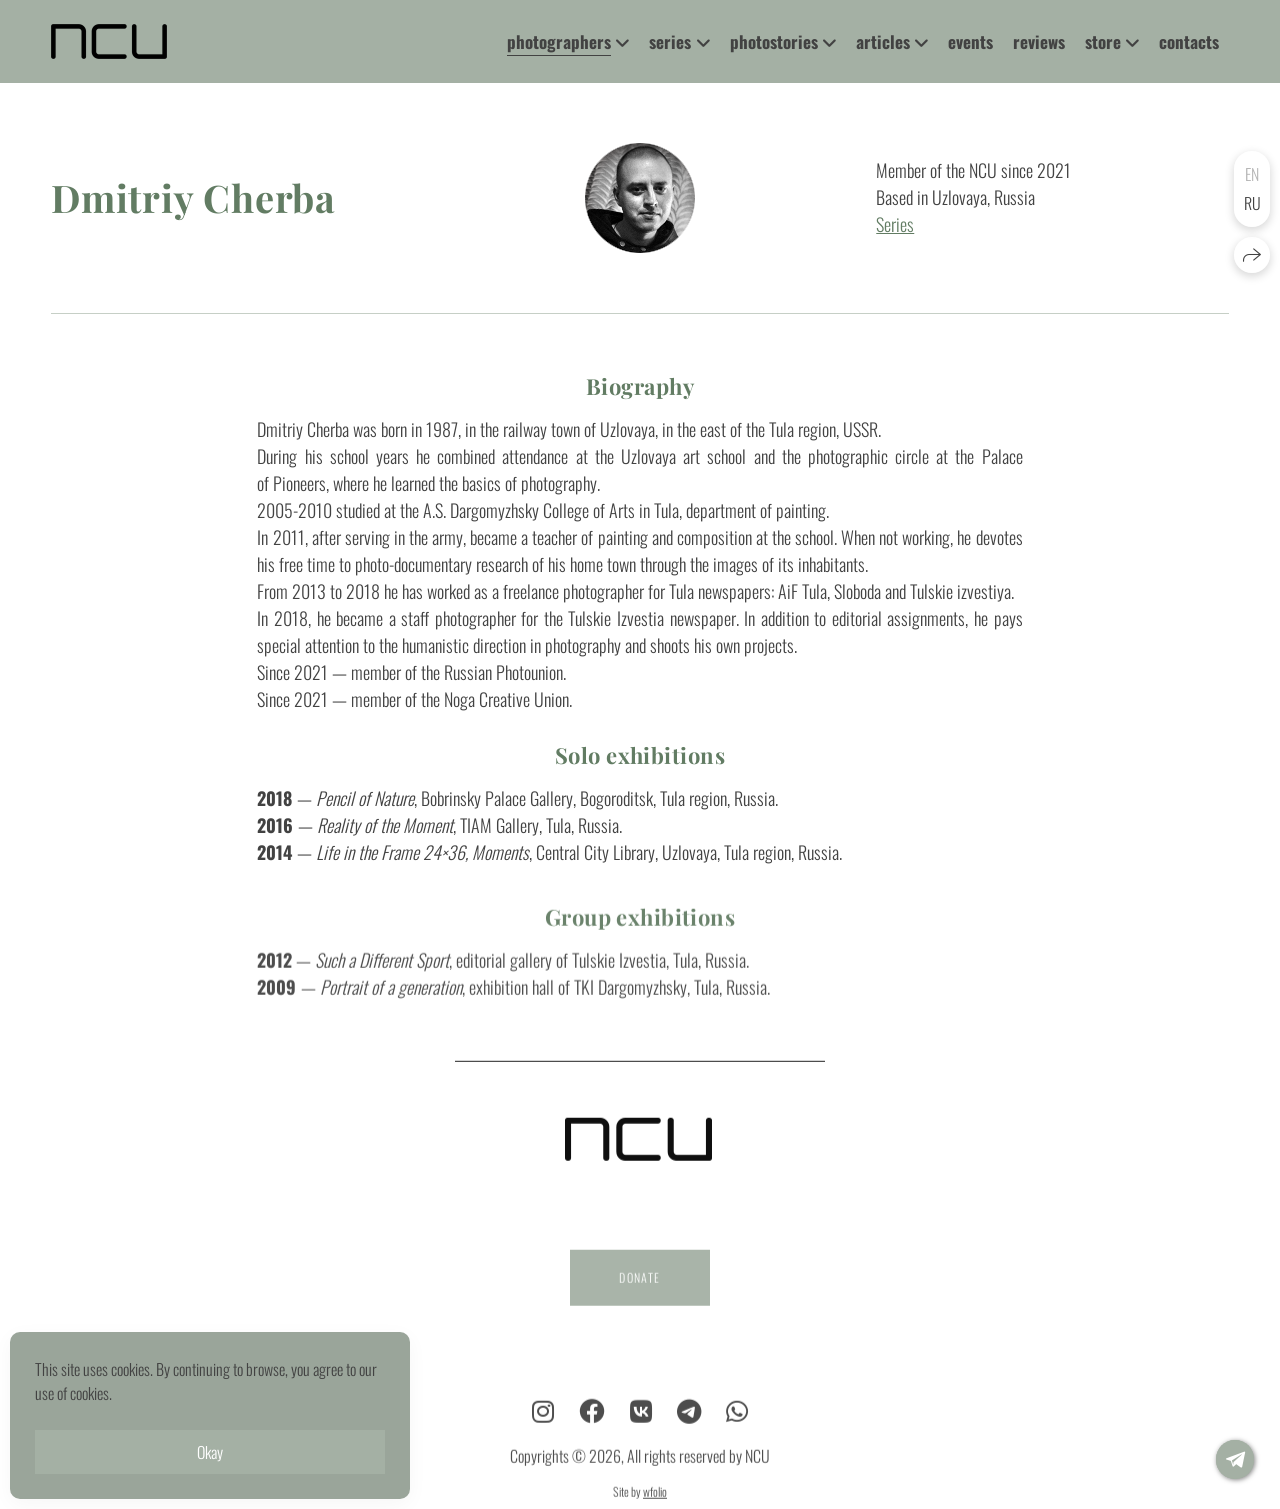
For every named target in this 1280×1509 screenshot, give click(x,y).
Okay (210, 1452)
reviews (1039, 41)
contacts (1189, 41)
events (970, 41)
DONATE (639, 1289)
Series (895, 225)
